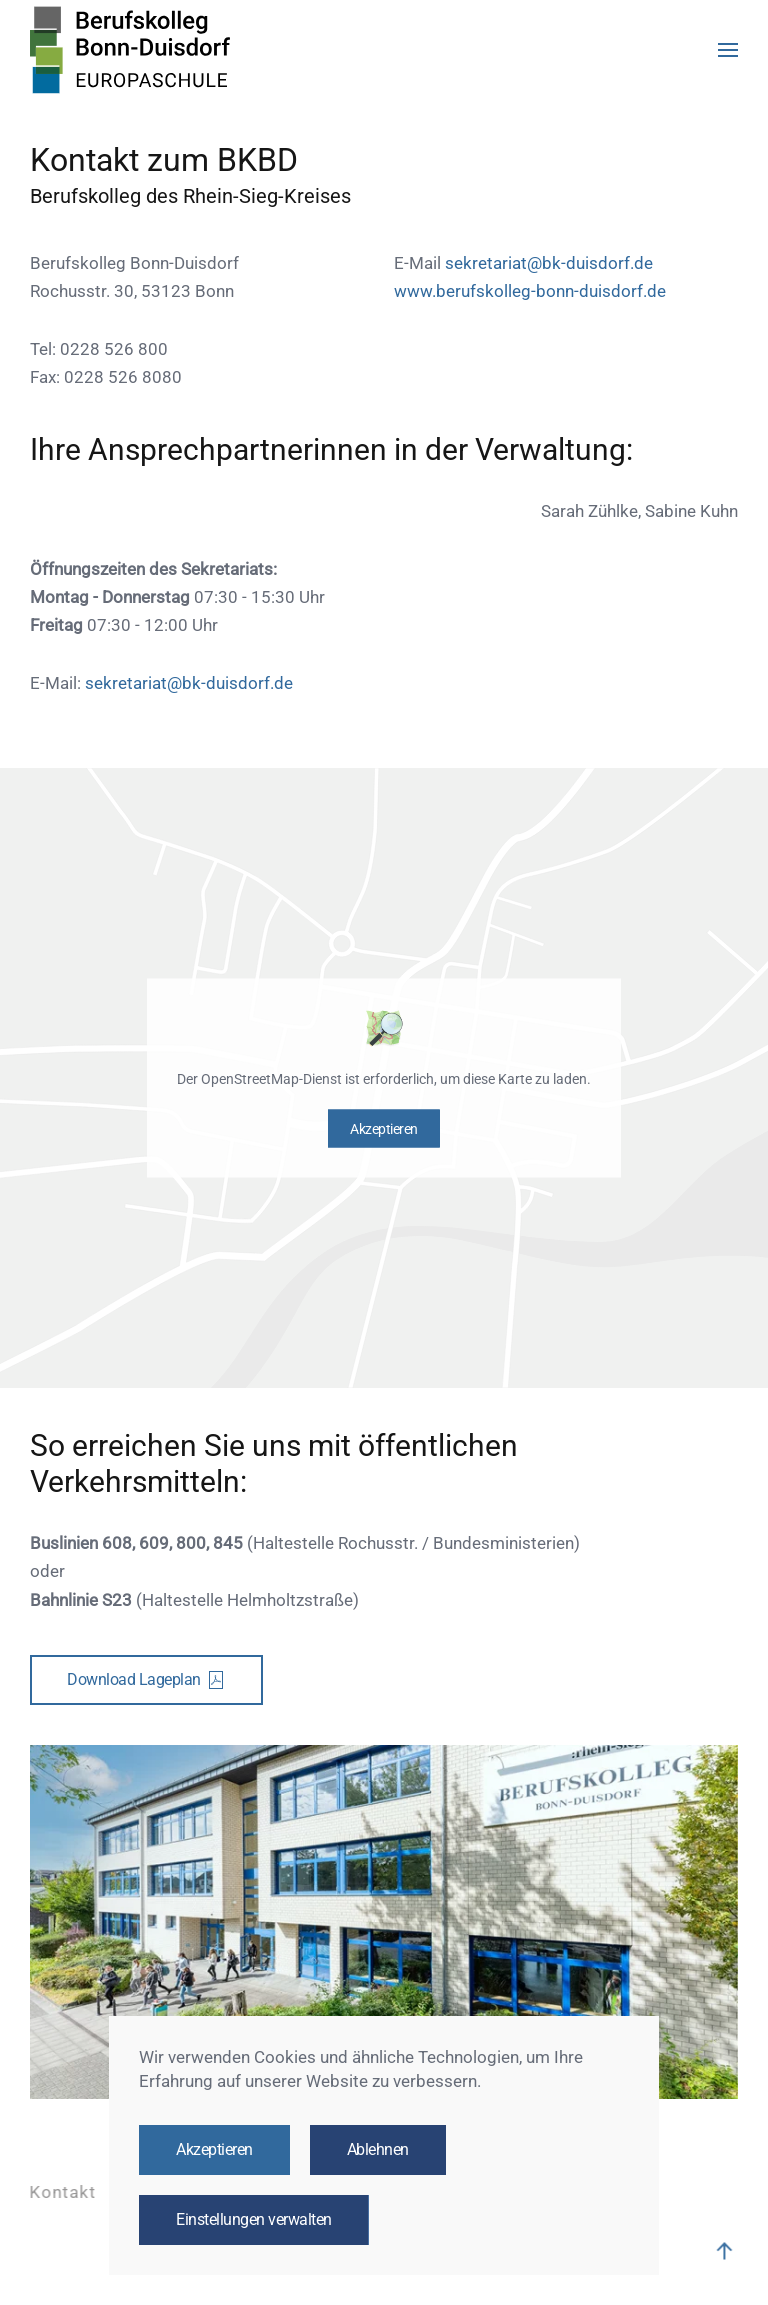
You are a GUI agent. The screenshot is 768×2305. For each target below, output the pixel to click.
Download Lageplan (146, 1680)
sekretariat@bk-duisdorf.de (549, 263)
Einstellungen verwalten (254, 2220)
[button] (728, 50)
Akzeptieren (384, 1129)
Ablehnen (378, 2150)
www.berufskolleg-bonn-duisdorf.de (530, 291)
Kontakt (61, 2192)
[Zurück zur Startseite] (130, 50)
